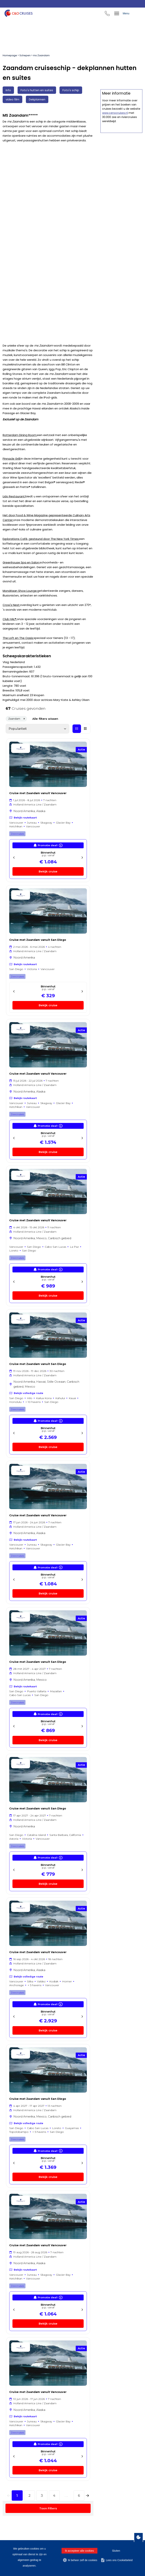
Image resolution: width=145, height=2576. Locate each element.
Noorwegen (12, 2412)
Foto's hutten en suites (37, 90)
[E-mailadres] (117, 2360)
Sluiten (116, 2550)
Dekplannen (37, 99)
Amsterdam (59, 2418)
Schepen (25, 55)
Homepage (10, 55)
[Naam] (20, 2360)
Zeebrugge (59, 2427)
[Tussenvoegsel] (48, 2360)
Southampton (60, 2445)
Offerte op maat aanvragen (121, 190)
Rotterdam (59, 2423)
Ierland (9, 2430)
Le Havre (58, 2432)
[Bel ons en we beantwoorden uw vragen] (107, 14)
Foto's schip (70, 90)
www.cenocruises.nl (115, 282)
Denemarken (13, 2421)
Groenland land (14, 2426)
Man (5, 2370)
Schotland (11, 2435)
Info (8, 90)
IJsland (9, 2439)
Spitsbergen (12, 2444)
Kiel (54, 2436)
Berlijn (56, 2450)
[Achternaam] (78, 2360)
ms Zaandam (41, 55)
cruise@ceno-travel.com (25, 2505)
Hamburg (58, 2441)
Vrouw (18, 2370)
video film (12, 99)
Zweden (10, 2417)
